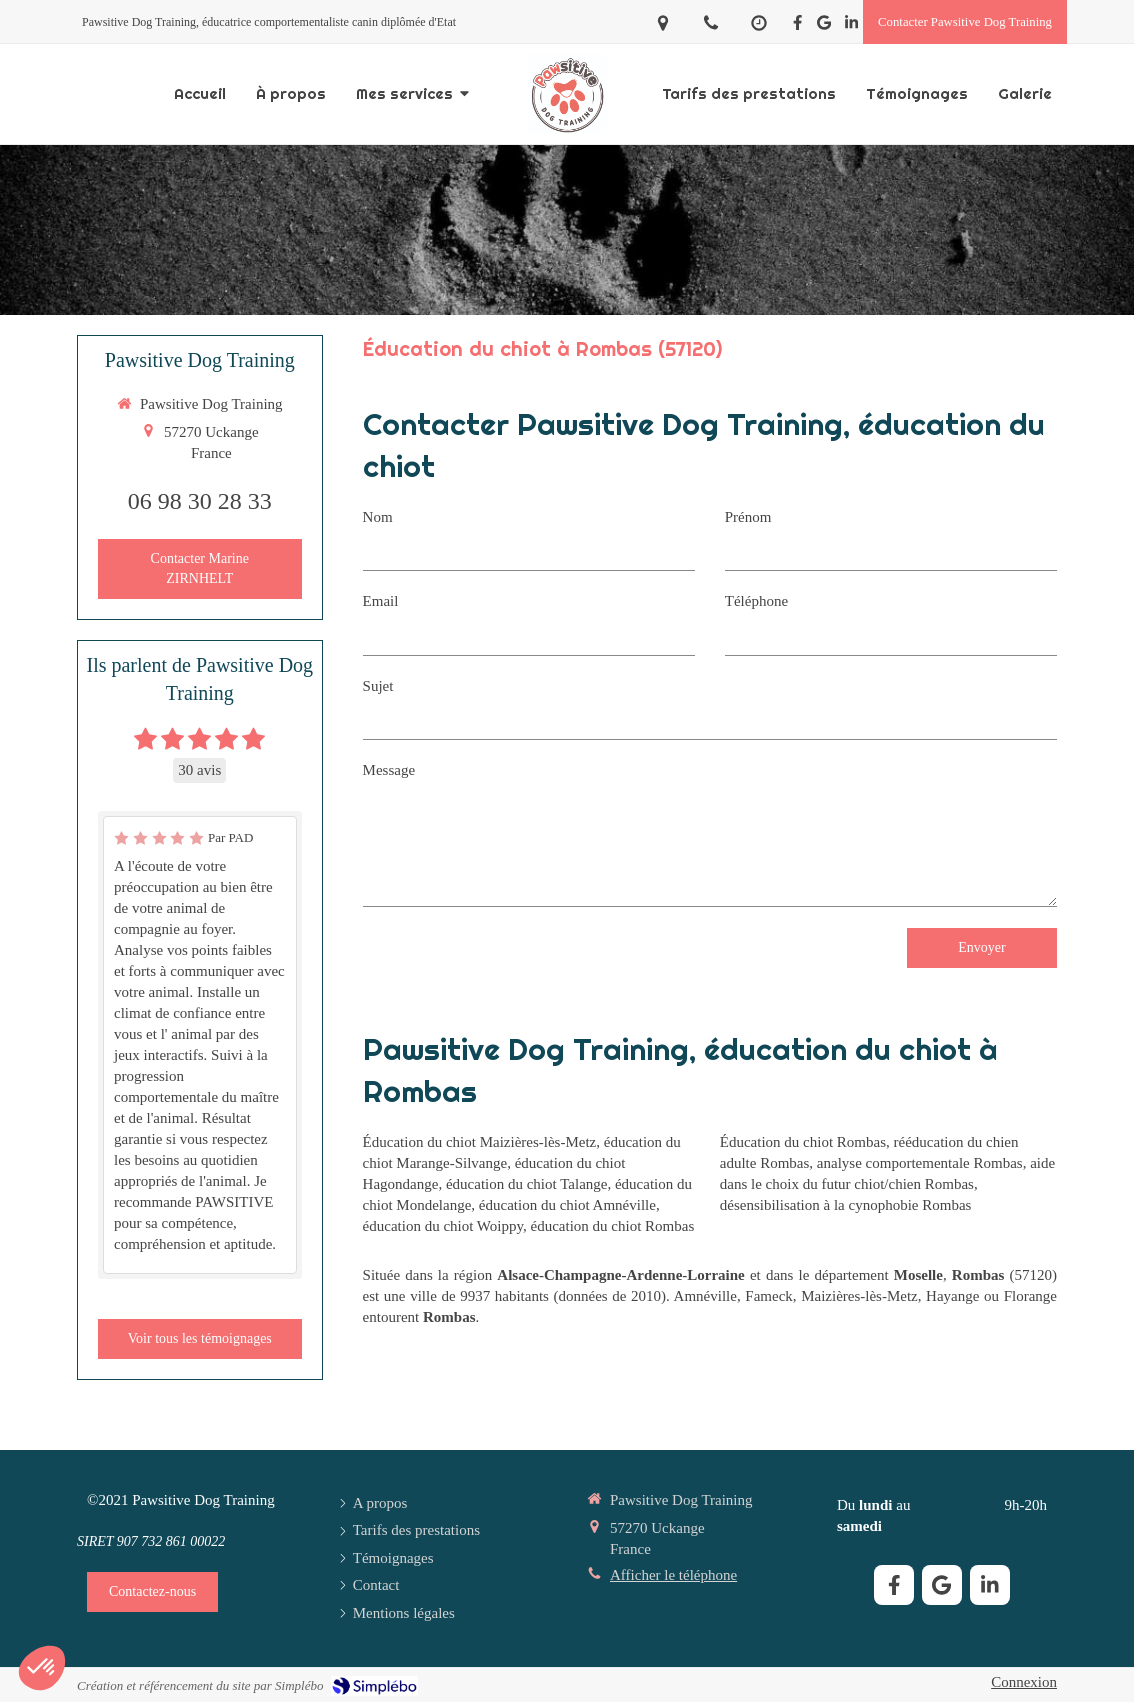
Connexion (1024, 1682)
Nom (378, 517)
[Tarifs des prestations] (749, 93)
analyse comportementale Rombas (920, 1163)
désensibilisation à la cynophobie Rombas (846, 1205)
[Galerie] (1025, 93)
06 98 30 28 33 (200, 501)
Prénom (748, 517)
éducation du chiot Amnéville (567, 1205)
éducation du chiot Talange (527, 1184)
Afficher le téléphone (673, 1575)
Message (389, 770)
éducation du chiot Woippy (443, 1226)
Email (381, 601)
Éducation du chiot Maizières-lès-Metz (480, 1142)
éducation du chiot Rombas (613, 1226)
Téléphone (756, 601)
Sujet (378, 686)
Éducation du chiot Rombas (803, 1142)
